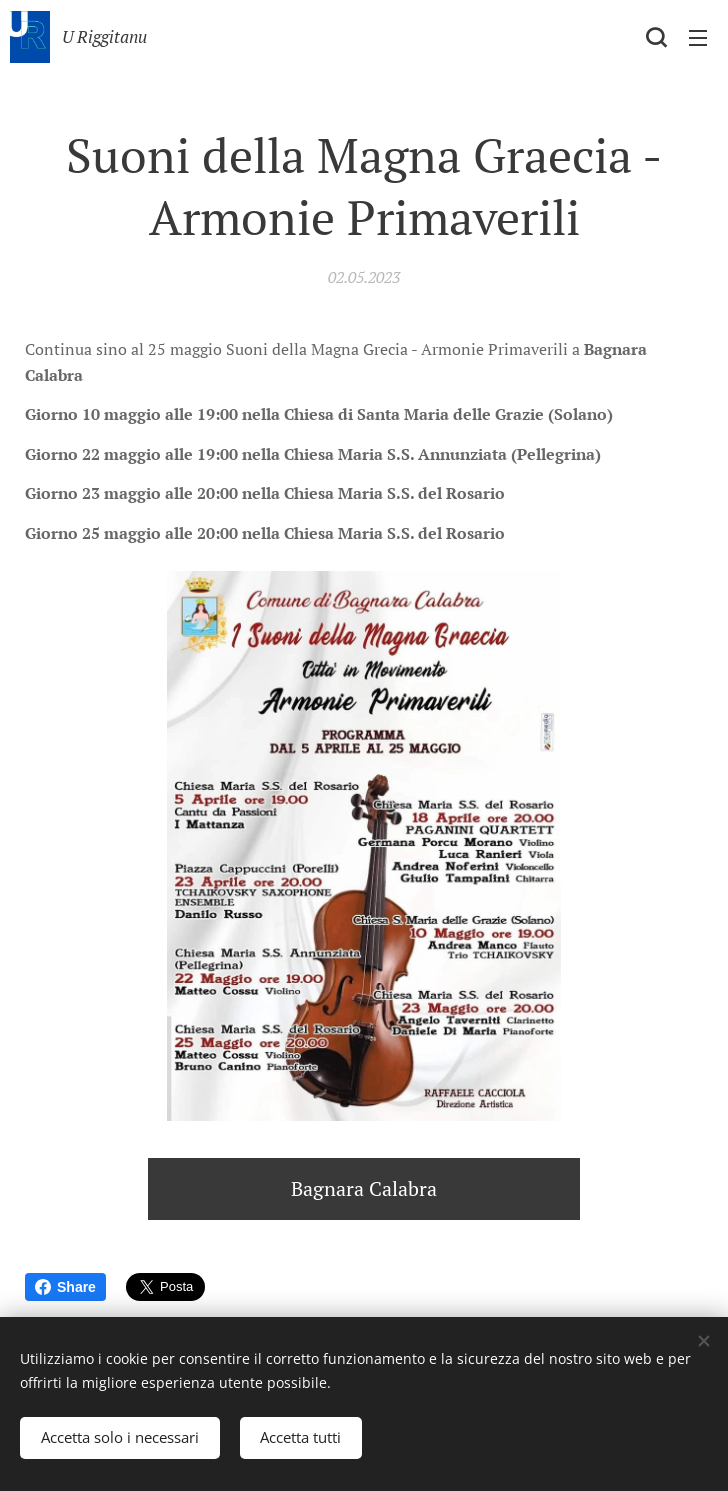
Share (65, 1287)
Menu (698, 38)
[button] (656, 37)
